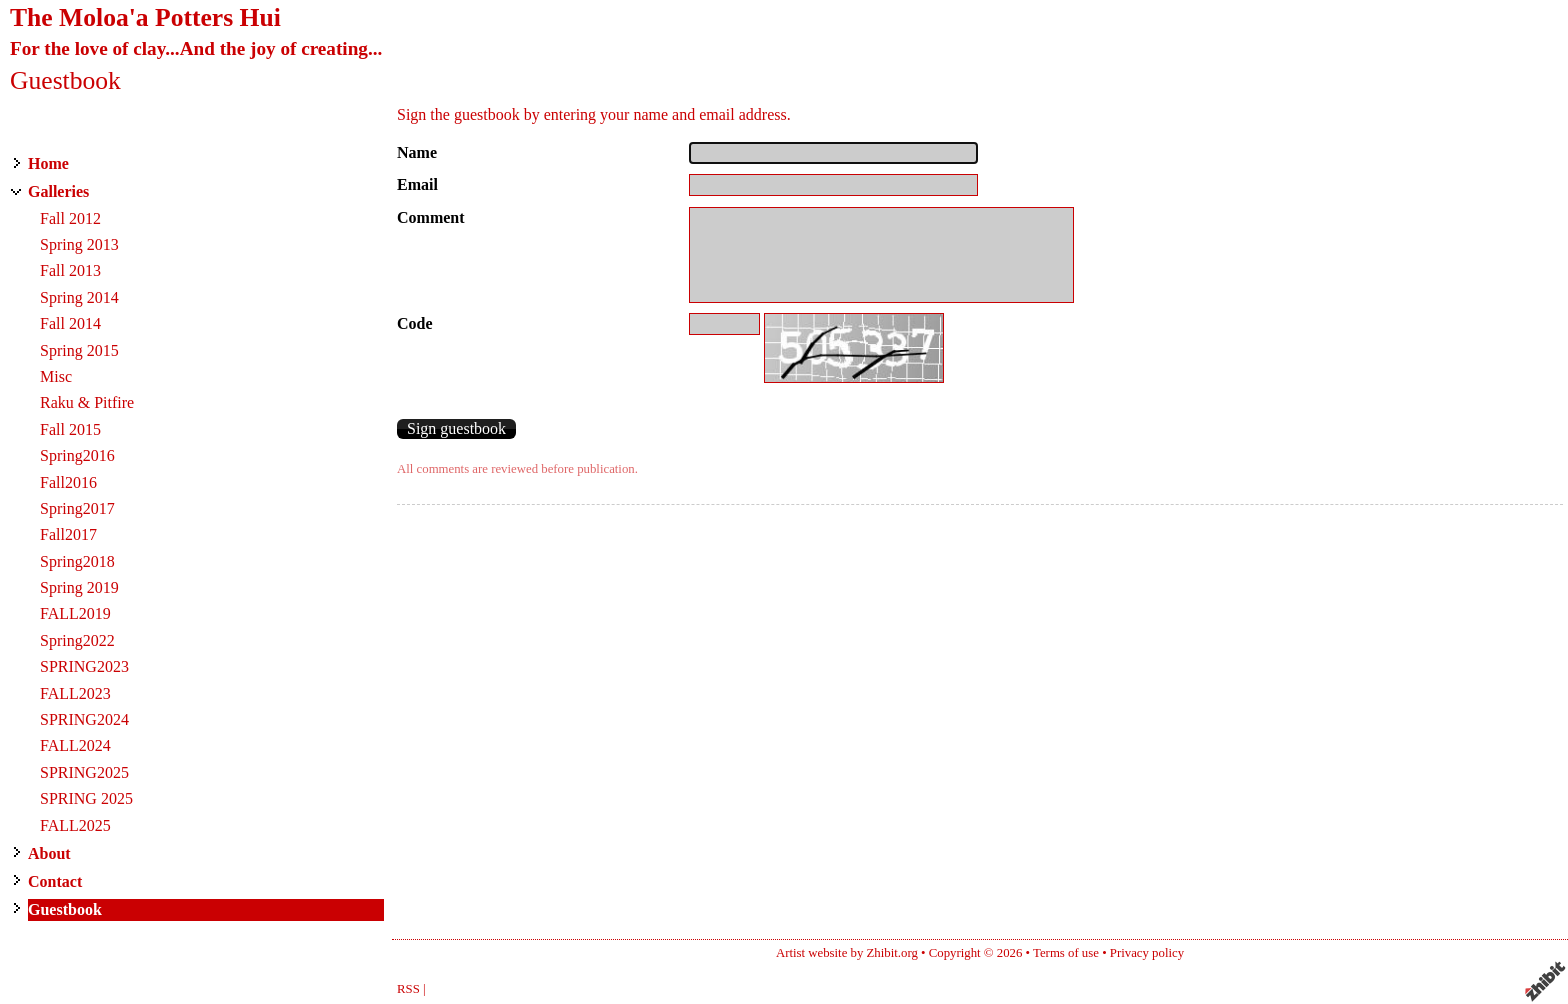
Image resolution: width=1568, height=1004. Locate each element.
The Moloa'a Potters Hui (145, 17)
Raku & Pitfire (87, 402)
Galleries (58, 191)
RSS (408, 989)
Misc (56, 376)
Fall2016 (68, 482)
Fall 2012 (70, 218)
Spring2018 (77, 561)
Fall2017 (68, 534)
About (49, 853)
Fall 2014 (70, 323)
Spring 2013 (79, 244)
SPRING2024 (84, 719)
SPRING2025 (84, 772)
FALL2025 (75, 825)
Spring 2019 (79, 587)
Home (48, 163)
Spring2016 (77, 455)
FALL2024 (75, 745)
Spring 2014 (79, 297)
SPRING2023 (84, 666)
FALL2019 (75, 613)
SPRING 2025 (86, 798)
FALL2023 (75, 693)
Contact (55, 881)
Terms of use (1066, 953)
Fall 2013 (70, 270)
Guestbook (65, 909)
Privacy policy (1147, 953)
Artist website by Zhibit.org (847, 953)
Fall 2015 (70, 429)
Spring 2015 (79, 350)
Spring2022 (77, 640)
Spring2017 (77, 508)
